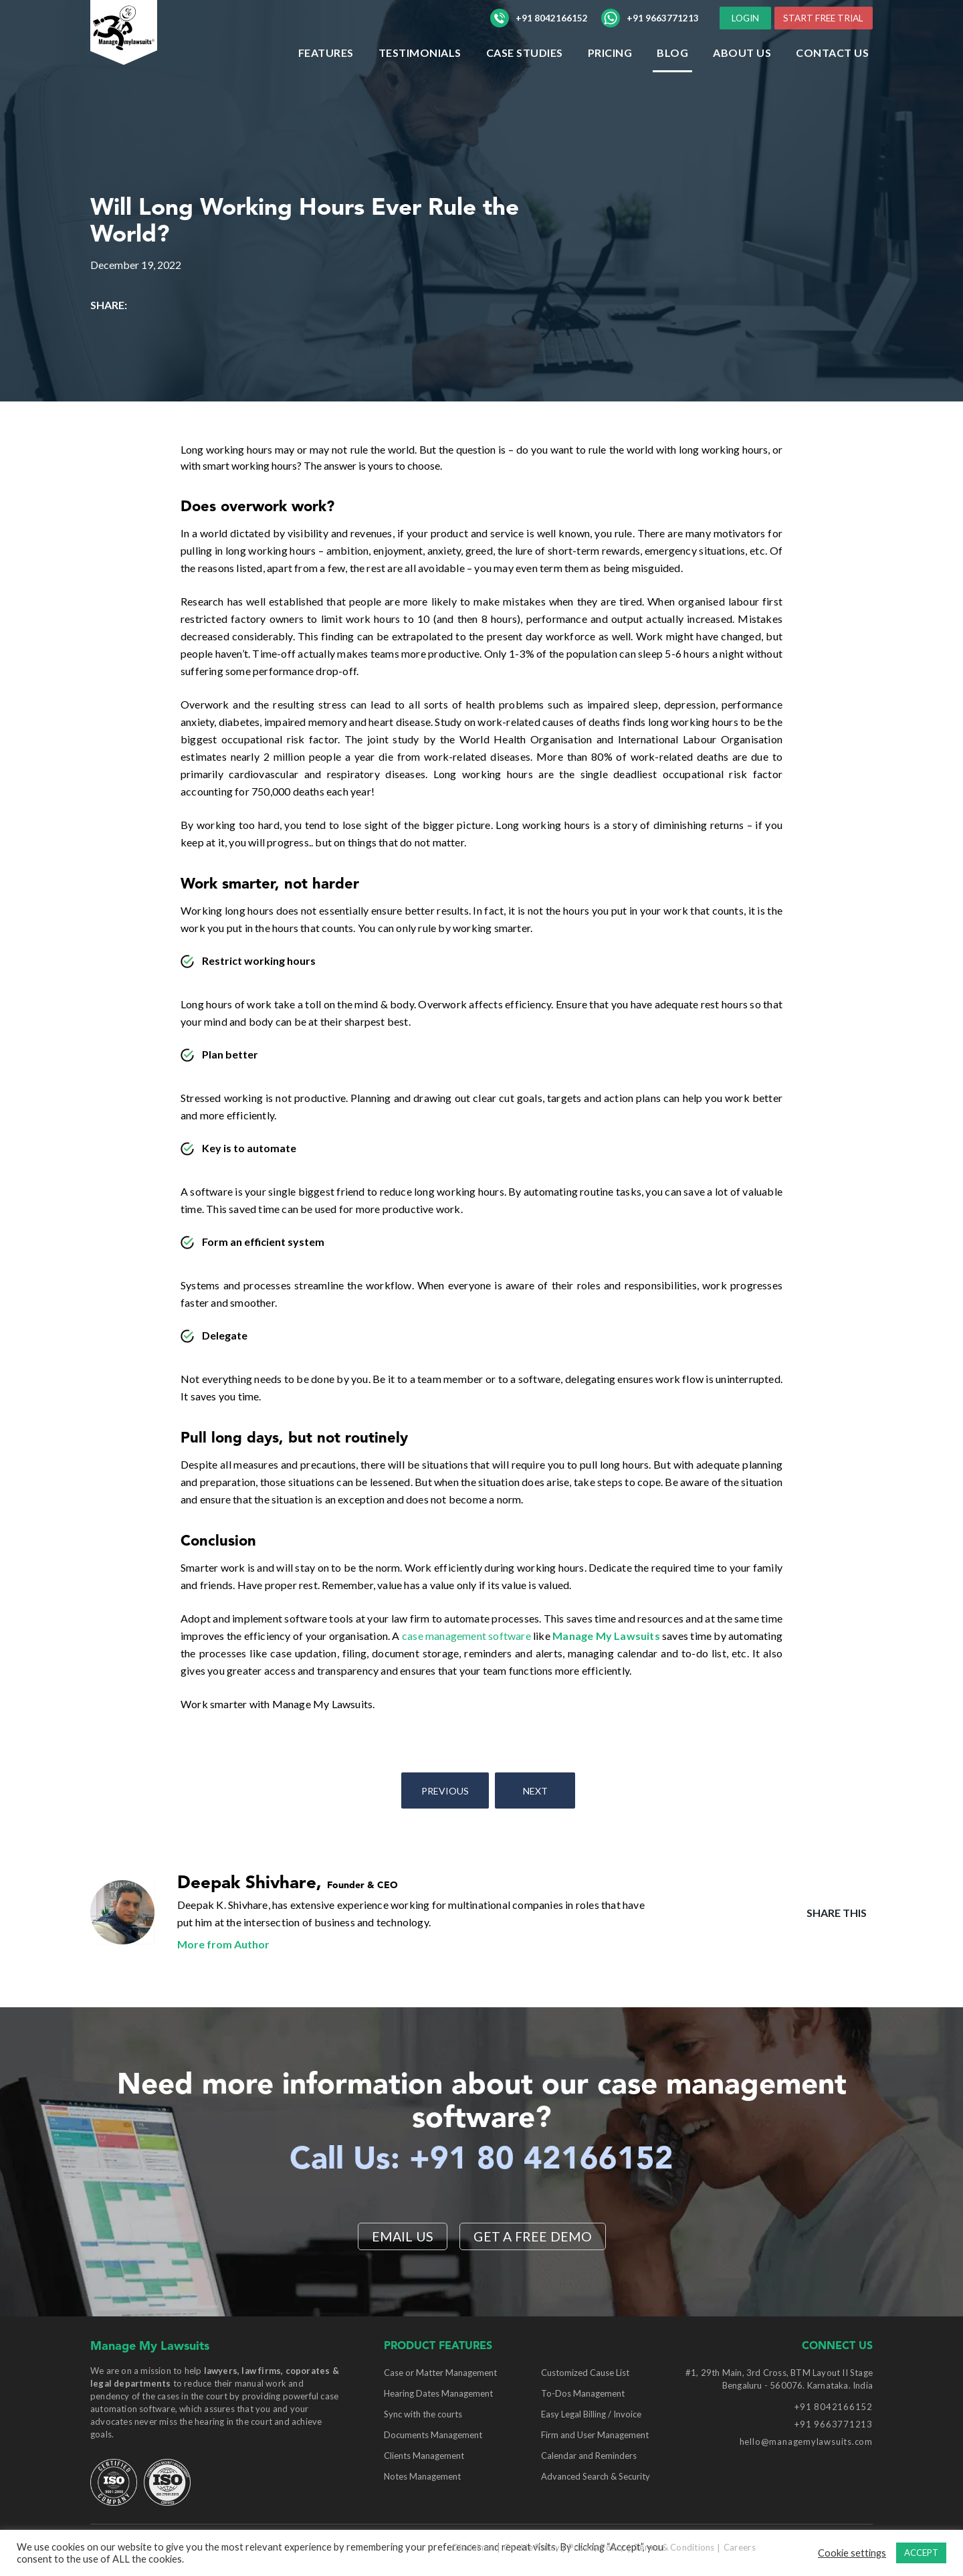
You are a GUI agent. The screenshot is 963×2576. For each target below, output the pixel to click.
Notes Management (422, 2476)
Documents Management (433, 2434)
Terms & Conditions (674, 2547)
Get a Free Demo (533, 2236)
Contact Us (832, 79)
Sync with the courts (423, 2414)
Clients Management (424, 2455)
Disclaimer (474, 2547)
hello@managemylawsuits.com (806, 2441)
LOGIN (840, 19)
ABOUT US (742, 79)
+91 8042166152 (539, 31)
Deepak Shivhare (246, 1883)
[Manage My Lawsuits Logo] (150, 56)
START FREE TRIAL (821, 44)
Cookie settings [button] (852, 2553)
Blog (672, 79)
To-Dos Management (583, 2393)
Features (326, 79)
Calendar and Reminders (589, 2455)
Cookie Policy (531, 2547)
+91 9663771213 (650, 31)
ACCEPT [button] (921, 2552)
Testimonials (420, 79)
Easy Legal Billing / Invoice (591, 2414)
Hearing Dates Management (438, 2393)
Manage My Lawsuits (606, 1635)
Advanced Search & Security (595, 2476)
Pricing (610, 79)
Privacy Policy (596, 2547)
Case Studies (524, 79)
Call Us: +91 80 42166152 (481, 2160)
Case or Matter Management (440, 2372)
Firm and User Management (595, 2434)
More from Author (223, 1944)
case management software (466, 1635)
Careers (740, 2547)
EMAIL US (401, 2236)
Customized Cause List (585, 2372)
